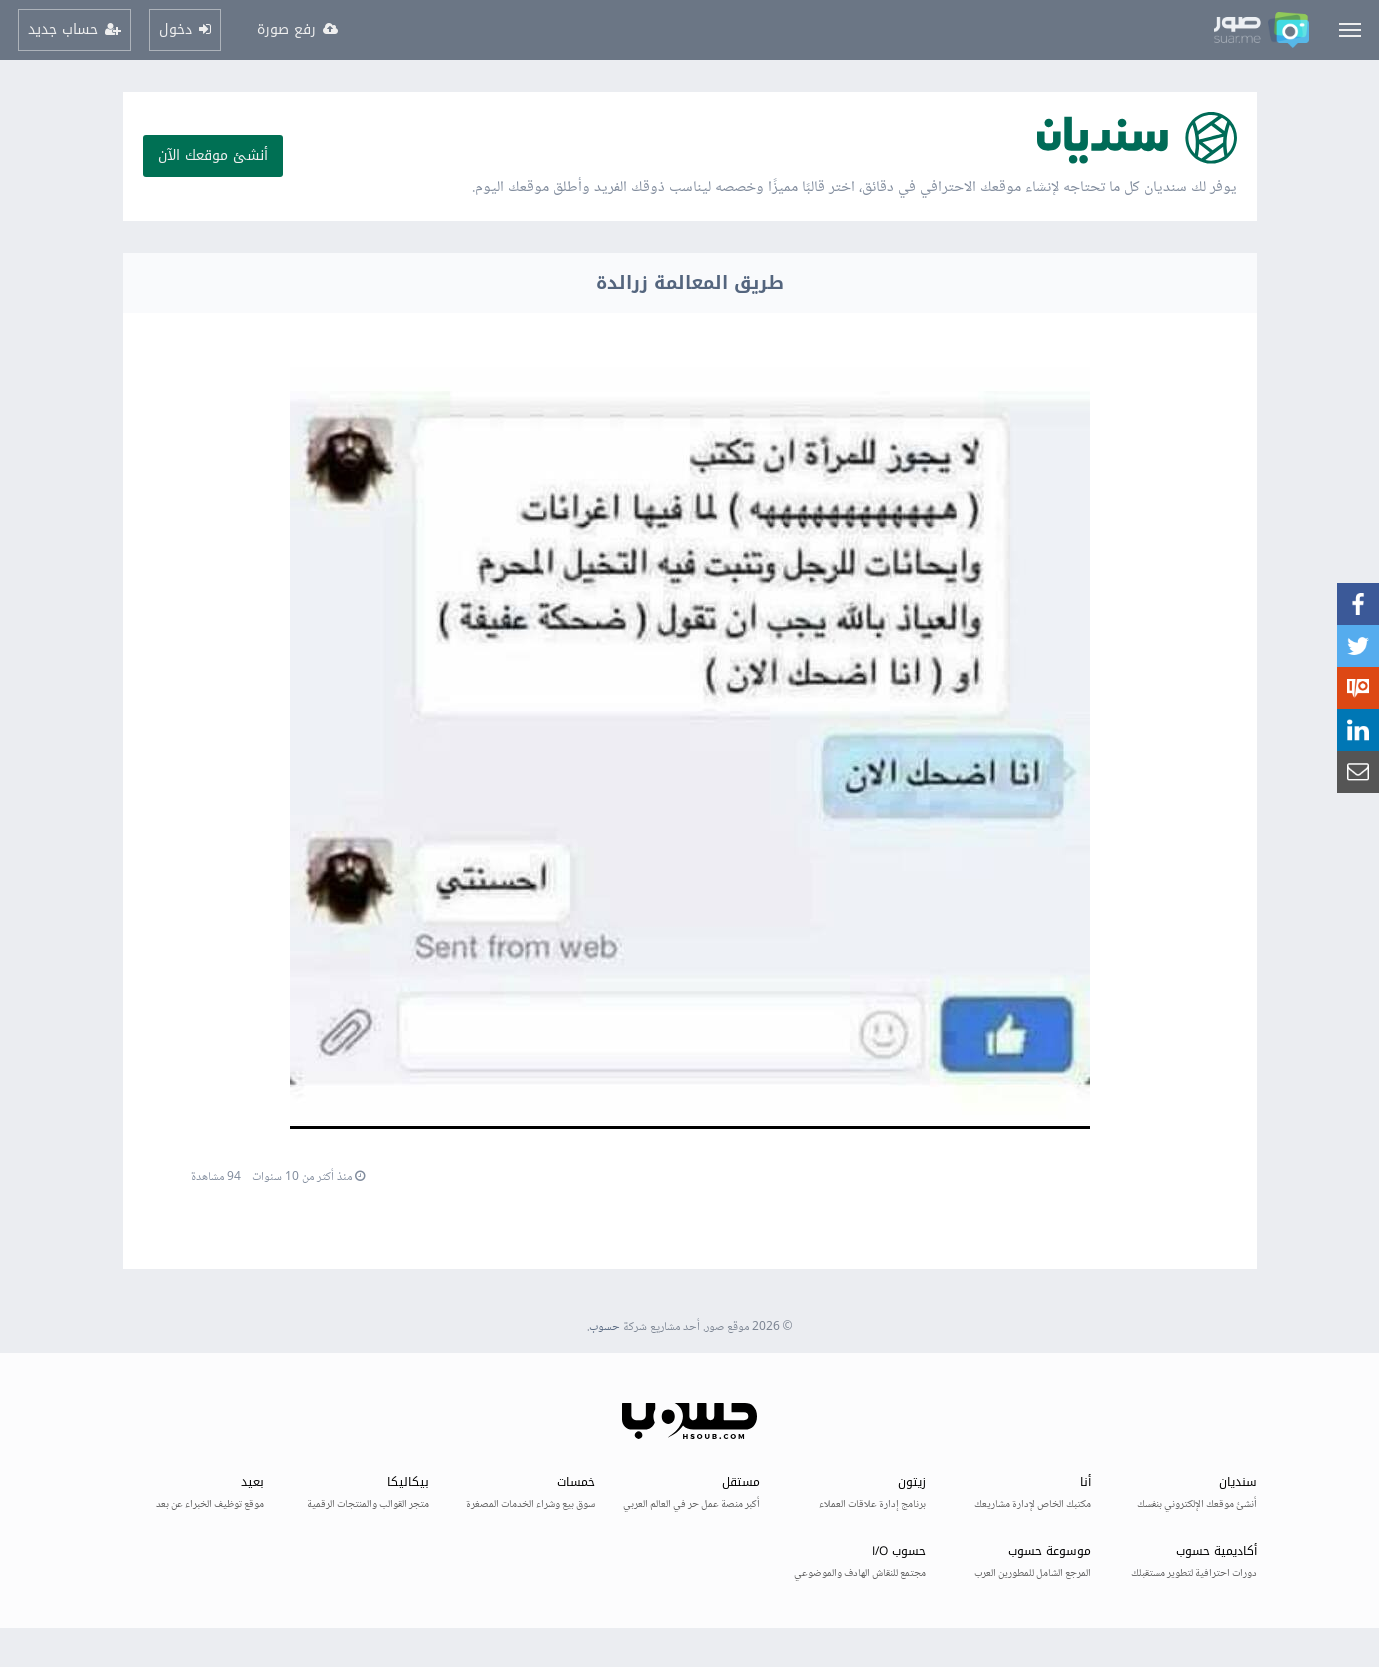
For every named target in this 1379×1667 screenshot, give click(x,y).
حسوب (604, 1327)
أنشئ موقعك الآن (213, 155)
